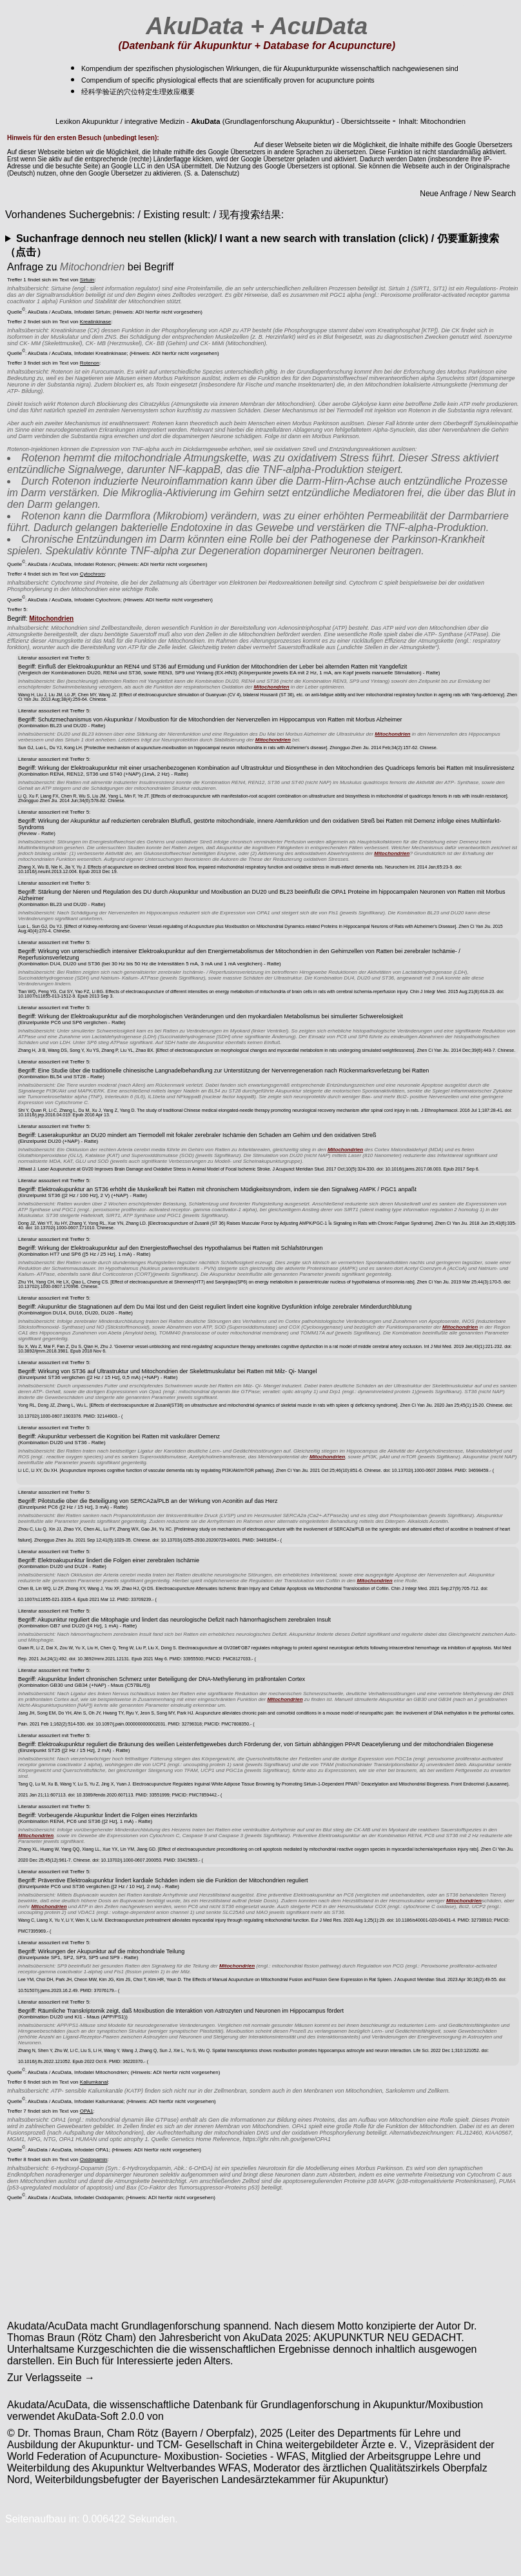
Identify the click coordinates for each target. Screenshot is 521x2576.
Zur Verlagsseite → (51, 2377)
